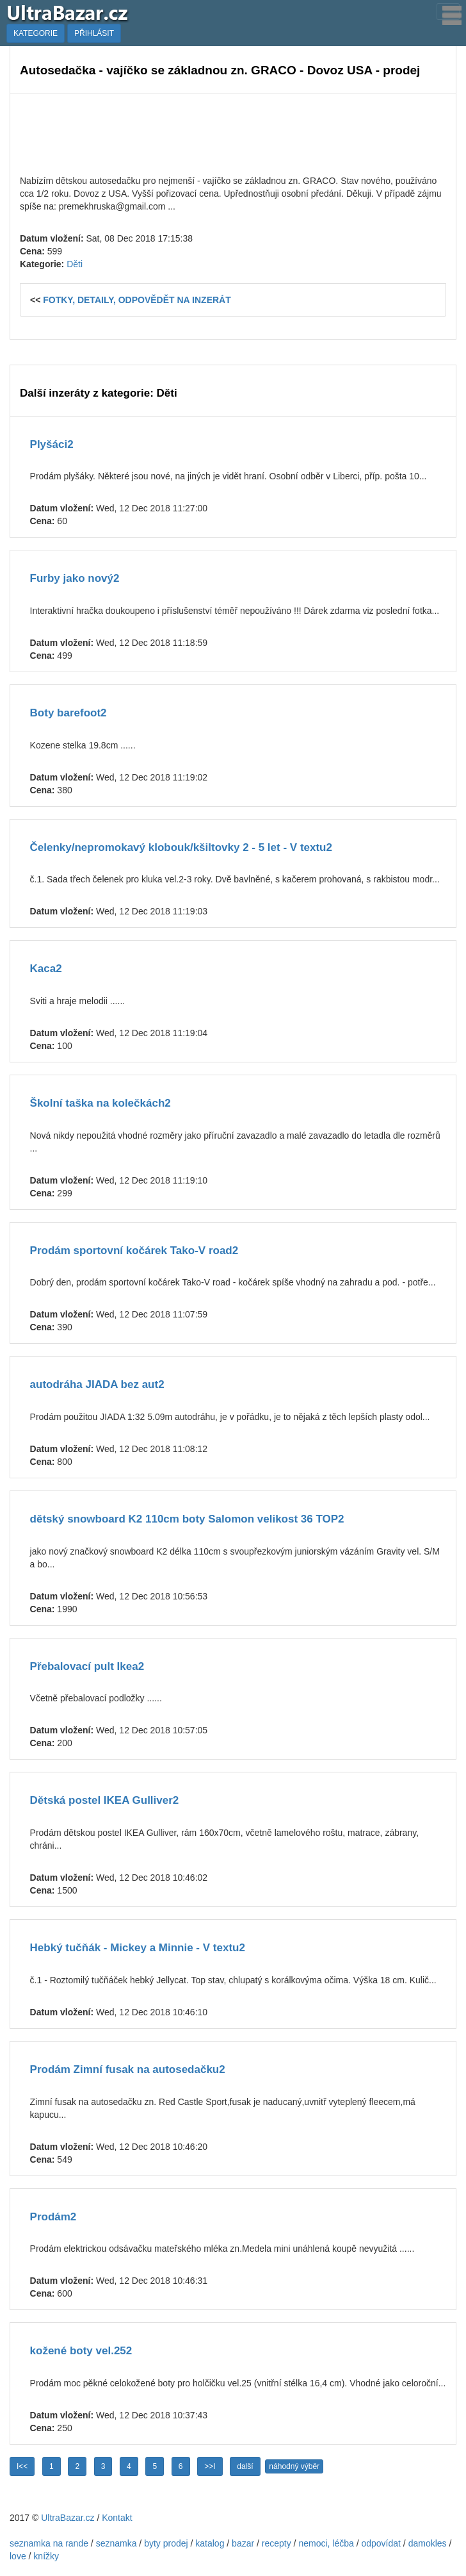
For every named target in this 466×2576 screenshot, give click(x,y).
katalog (209, 2543)
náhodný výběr (294, 2466)
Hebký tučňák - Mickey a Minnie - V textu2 (137, 1948)
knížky (46, 2556)
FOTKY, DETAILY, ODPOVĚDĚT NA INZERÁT (137, 300)
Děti (75, 264)
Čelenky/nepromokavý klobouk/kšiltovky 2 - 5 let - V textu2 (181, 847)
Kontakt (117, 2518)
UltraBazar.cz (67, 2518)
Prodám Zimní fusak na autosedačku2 (127, 2069)
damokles (427, 2543)
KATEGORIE (35, 33)
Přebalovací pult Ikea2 (87, 1666)
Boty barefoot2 (68, 713)
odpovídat (381, 2543)
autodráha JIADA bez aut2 (97, 1384)
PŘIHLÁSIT (94, 33)
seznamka (116, 2543)
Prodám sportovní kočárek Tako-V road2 (134, 1250)
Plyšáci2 (52, 444)
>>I (209, 2466)
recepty (276, 2543)
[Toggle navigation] (448, 11)
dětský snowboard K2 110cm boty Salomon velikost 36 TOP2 (187, 1519)
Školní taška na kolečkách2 (100, 1103)
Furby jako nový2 (75, 578)
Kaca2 (46, 968)
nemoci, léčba (325, 2543)
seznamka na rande (49, 2543)
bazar (243, 2543)
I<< (22, 2466)
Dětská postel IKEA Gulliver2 (104, 1800)
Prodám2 (53, 2217)
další (245, 2466)
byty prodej (166, 2543)
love (18, 2556)
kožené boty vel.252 (81, 2351)
